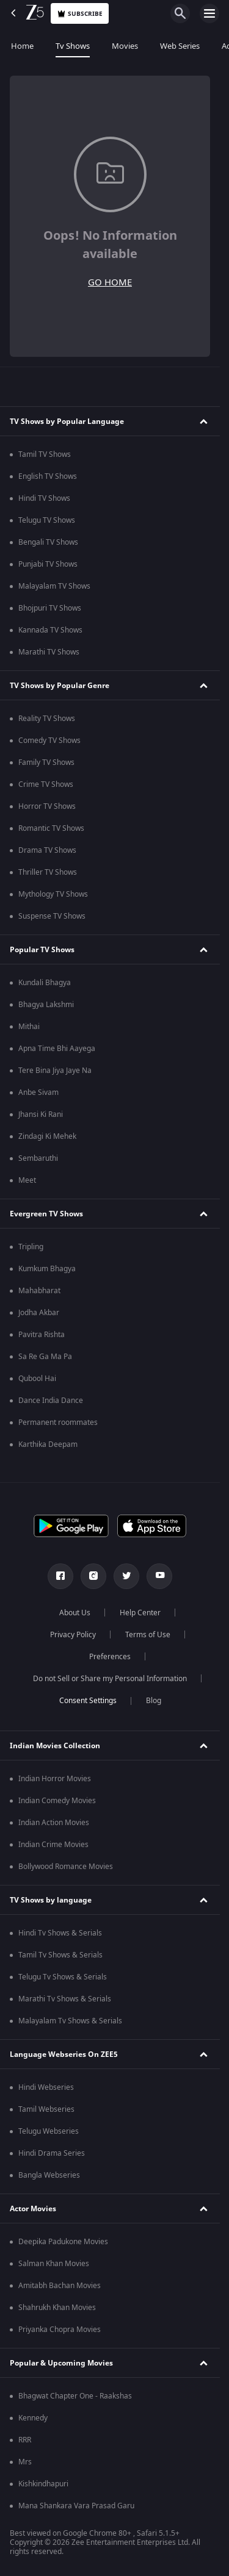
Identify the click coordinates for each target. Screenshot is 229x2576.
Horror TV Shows (47, 806)
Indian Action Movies (53, 1822)
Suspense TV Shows (51, 916)
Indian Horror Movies (54, 1778)
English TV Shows (47, 476)
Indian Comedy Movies (57, 1800)
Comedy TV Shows (49, 740)
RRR (24, 2439)
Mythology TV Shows (53, 894)
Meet (27, 1180)
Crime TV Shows (45, 784)
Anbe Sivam (38, 1092)
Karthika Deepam (48, 1444)
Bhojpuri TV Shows (49, 608)
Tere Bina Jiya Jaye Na (55, 1070)
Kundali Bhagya (44, 982)
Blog (153, 1700)
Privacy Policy (73, 1634)
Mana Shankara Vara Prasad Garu (76, 2505)
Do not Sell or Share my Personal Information (110, 1678)
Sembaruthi (38, 1158)
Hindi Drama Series (51, 2153)
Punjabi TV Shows (48, 564)
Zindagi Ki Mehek (47, 1136)
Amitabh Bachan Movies (59, 2285)
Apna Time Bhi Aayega (56, 1048)
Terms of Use (147, 1634)
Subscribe (80, 13)
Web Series (180, 46)
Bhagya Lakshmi (46, 1004)
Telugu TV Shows (46, 520)
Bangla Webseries (49, 2175)
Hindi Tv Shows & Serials (60, 1933)
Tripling (30, 1246)
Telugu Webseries (48, 2131)
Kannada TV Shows (50, 630)
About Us (74, 1612)
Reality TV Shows (46, 718)
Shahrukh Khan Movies (57, 2307)
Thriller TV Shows (47, 872)
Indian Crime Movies (53, 1844)
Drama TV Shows (47, 850)
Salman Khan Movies (53, 2263)
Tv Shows (73, 46)
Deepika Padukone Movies (63, 2241)
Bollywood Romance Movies (65, 1866)
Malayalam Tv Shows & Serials (70, 2020)
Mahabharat (39, 1290)
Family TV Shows (46, 762)
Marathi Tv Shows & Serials (64, 1998)
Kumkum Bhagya (47, 1268)
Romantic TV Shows (51, 828)
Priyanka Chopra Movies (59, 2329)
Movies (125, 46)
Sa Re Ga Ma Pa (45, 1356)
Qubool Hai (37, 1378)
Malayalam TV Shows (54, 586)
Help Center (140, 1612)
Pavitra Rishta (41, 1334)
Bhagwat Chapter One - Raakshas (75, 2396)
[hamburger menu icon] (209, 13)
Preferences (110, 1656)
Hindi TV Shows (44, 498)
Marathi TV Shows (48, 652)
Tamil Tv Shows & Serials (60, 1955)
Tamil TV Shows (44, 454)
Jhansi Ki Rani (40, 1114)
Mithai (29, 1026)
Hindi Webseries (46, 2087)
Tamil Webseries (46, 2109)
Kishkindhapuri (43, 2483)
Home (22, 46)
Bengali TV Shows (48, 542)
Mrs (25, 2461)
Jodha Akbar (38, 1312)
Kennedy (33, 2418)
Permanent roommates (58, 1422)
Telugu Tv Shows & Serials (62, 1976)
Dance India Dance (50, 1400)
